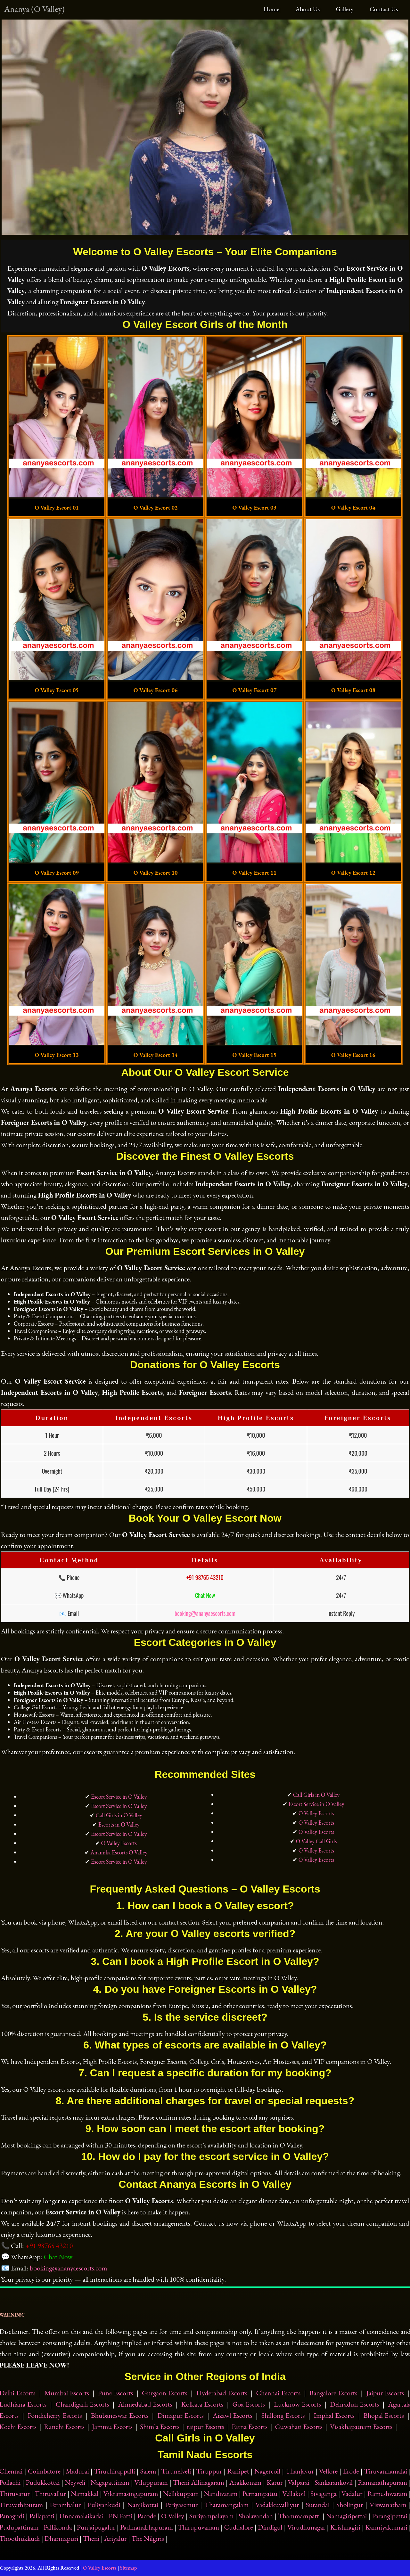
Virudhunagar (306, 2527)
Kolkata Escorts (202, 2404)
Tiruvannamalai (385, 2471)
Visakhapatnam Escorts (361, 2426)
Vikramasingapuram (130, 2493)
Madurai (77, 2471)
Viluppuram (151, 2482)
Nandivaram (221, 2493)
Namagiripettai (346, 2516)
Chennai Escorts (278, 2393)
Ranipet (238, 2471)
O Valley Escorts (119, 1843)
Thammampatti (299, 2516)
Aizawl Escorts (232, 2415)
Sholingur (349, 2504)
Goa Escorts (249, 2404)
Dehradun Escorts (354, 2404)
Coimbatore (44, 2471)
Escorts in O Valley (119, 1824)
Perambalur (65, 2504)
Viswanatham (388, 2504)
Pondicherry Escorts (55, 2415)
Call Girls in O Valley (118, 1815)
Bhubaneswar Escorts (120, 2415)
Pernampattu (260, 2493)
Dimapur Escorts (181, 2415)
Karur (274, 2482)
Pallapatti (41, 2516)
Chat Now (205, 1595)
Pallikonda (58, 2527)
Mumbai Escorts (66, 2393)
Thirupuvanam (198, 2527)
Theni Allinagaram (198, 2482)
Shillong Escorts (283, 2415)
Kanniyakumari (386, 2527)
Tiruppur (209, 2471)
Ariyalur (115, 2538)
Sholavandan (256, 2516)
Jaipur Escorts (385, 2393)
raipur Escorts (205, 2426)
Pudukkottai (43, 2482)
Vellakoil (294, 2493)
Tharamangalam (226, 2504)
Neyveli (75, 2482)
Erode (351, 2471)
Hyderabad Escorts (221, 2393)
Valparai (299, 2482)
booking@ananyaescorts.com (205, 1613)
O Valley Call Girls (316, 1841)
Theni (91, 2538)
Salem (148, 2471)
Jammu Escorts (112, 2426)
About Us (307, 9)
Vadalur (352, 2493)
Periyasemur (181, 2504)
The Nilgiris (147, 2538)
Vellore (328, 2471)
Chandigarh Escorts (82, 2404)
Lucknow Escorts (297, 2404)
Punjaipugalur (96, 2527)
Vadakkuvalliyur (277, 2504)
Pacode (146, 2516)
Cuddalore (238, 2527)
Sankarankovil (334, 2482)
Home (271, 9)
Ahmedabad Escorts (145, 2404)
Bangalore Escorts (333, 2393)
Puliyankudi (103, 2504)
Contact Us (384, 9)
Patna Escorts (249, 2426)
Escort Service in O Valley (119, 1796)
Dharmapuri (61, 2538)
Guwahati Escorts (298, 2426)
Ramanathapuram (382, 2482)
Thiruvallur (50, 2493)
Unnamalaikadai (81, 2516)
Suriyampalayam (211, 2516)
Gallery (344, 9)
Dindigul (270, 2527)
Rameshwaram (387, 2493)
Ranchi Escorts (64, 2426)
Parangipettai (389, 2516)
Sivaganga (323, 2493)
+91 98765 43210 (205, 1577)
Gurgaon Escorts (164, 2393)
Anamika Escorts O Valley (118, 1852)
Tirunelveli (176, 2471)
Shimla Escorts (159, 2426)
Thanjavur (299, 2471)
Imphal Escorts (334, 2415)
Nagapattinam (110, 2482)
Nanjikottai (142, 2504)
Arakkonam (245, 2482)
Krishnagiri (345, 2527)
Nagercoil (267, 2471)
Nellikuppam (181, 2493)
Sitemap (128, 2567)
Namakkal (85, 2493)
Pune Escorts (115, 2393)
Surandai (318, 2504)
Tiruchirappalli (114, 2471)
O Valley (172, 2516)
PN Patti (120, 2516)
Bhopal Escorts (384, 2415)
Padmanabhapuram (146, 2527)
